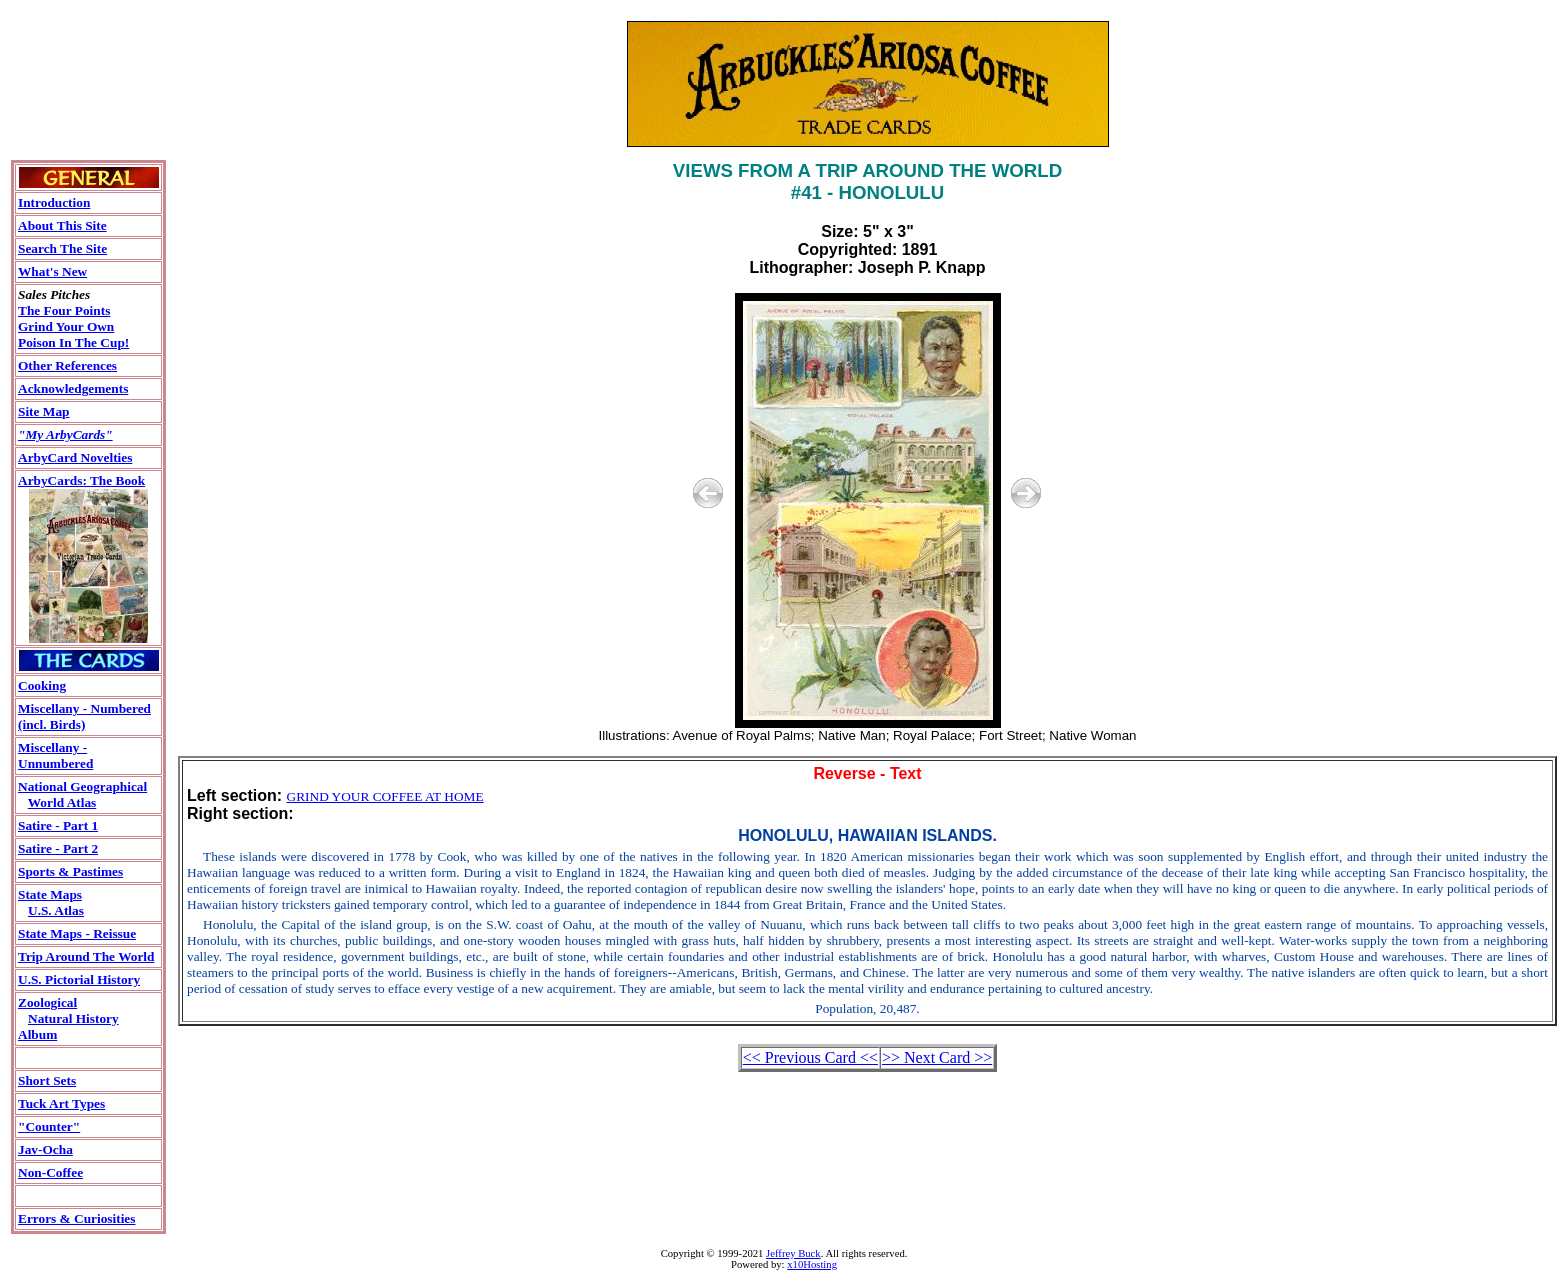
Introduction (54, 202)
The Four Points (64, 310)
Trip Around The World (86, 956)
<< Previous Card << (810, 1057)
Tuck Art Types (61, 1103)
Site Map (43, 411)
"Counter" (49, 1126)
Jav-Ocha (45, 1149)
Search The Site (62, 248)
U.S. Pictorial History (79, 979)
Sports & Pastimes (70, 871)
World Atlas (62, 802)
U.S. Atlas (56, 910)
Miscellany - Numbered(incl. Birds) (84, 716)
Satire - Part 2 (58, 848)
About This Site (62, 225)
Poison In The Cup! (73, 342)
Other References (67, 365)
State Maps (50, 894)
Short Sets (47, 1080)
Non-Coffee (50, 1172)
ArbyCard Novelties (75, 457)
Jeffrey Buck (793, 1253)
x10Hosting (812, 1264)
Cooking (42, 685)
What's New (52, 271)
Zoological (47, 1002)
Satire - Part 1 (58, 825)
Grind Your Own (66, 326)
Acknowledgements (73, 388)
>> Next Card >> (937, 1057)
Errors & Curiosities (76, 1218)
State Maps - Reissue (77, 933)
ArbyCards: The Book (81, 480)
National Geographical (82, 786)
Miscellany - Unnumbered (55, 755)
